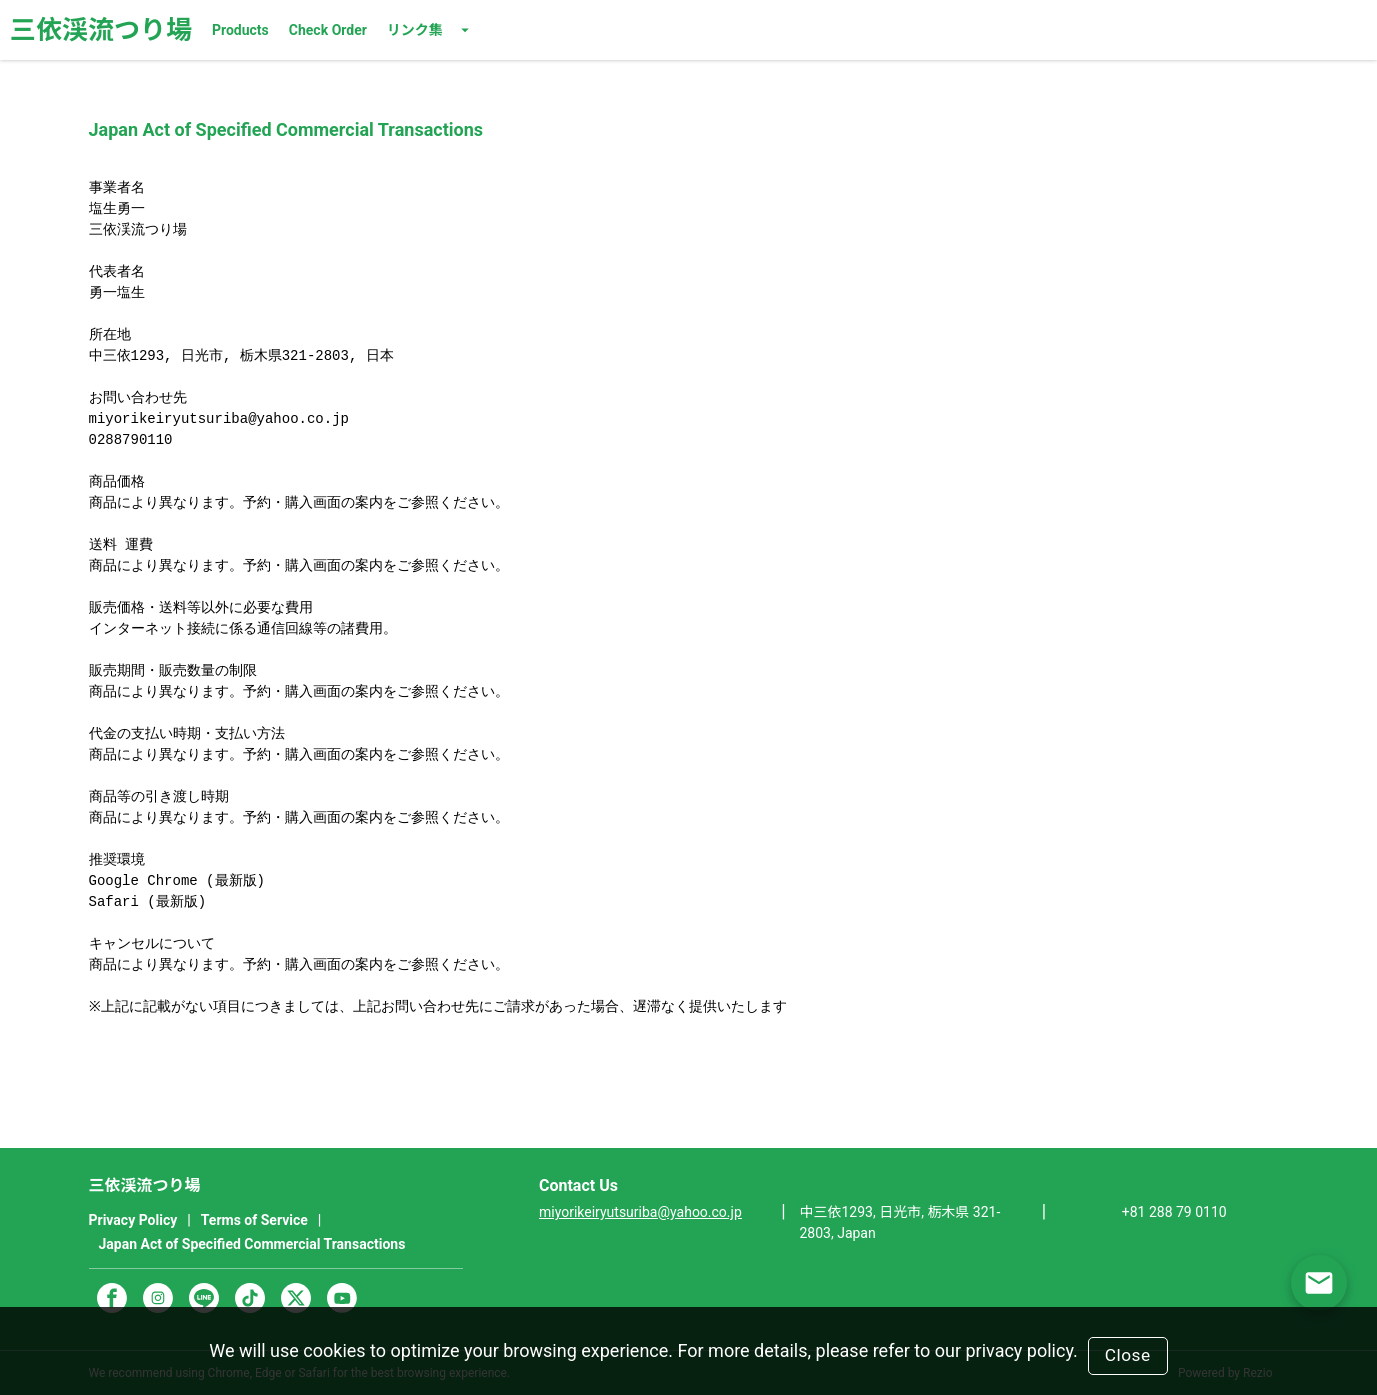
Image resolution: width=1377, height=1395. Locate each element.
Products (240, 30)
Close (1128, 1354)
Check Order (328, 30)
